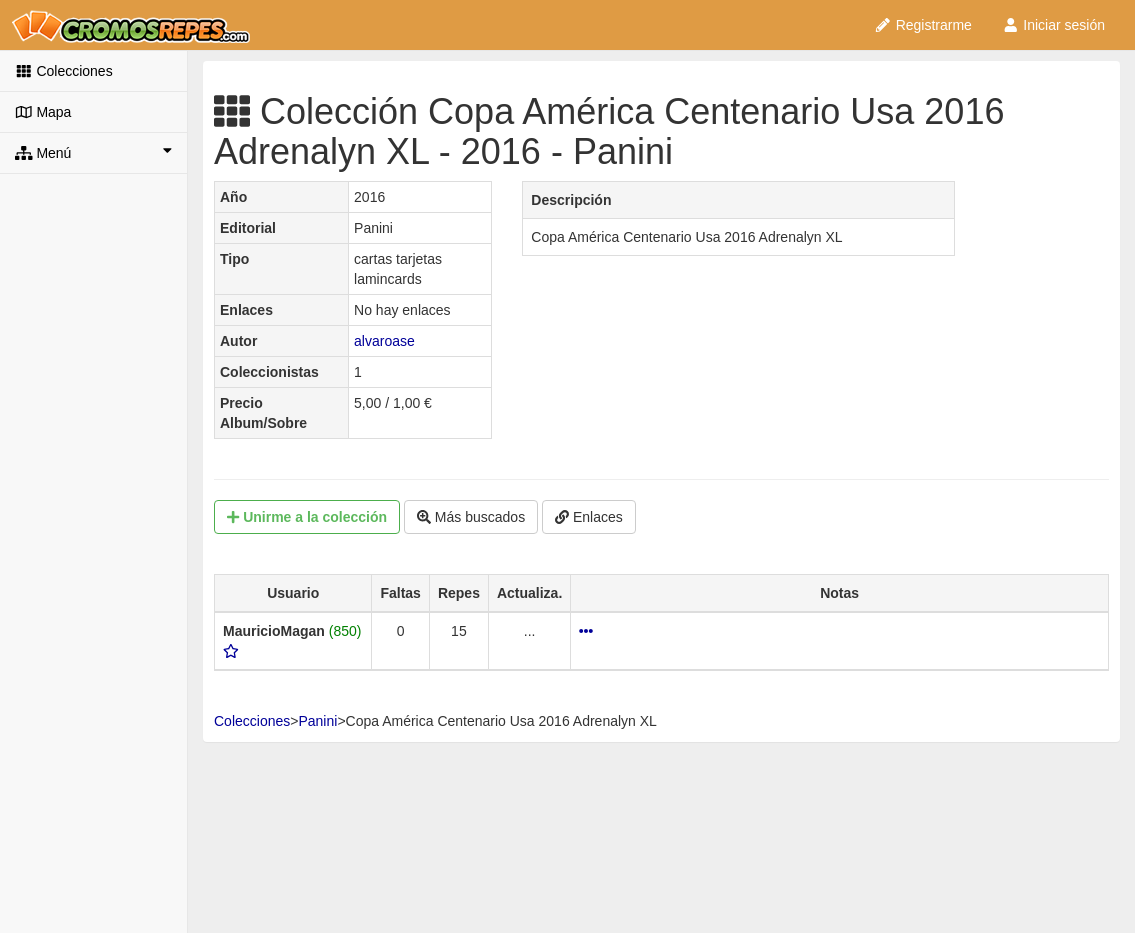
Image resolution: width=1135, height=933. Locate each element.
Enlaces (589, 517)
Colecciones (64, 71)
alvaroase (384, 341)
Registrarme (923, 25)
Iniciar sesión (1053, 25)
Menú (93, 152)
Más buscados (471, 517)
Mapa (43, 112)
